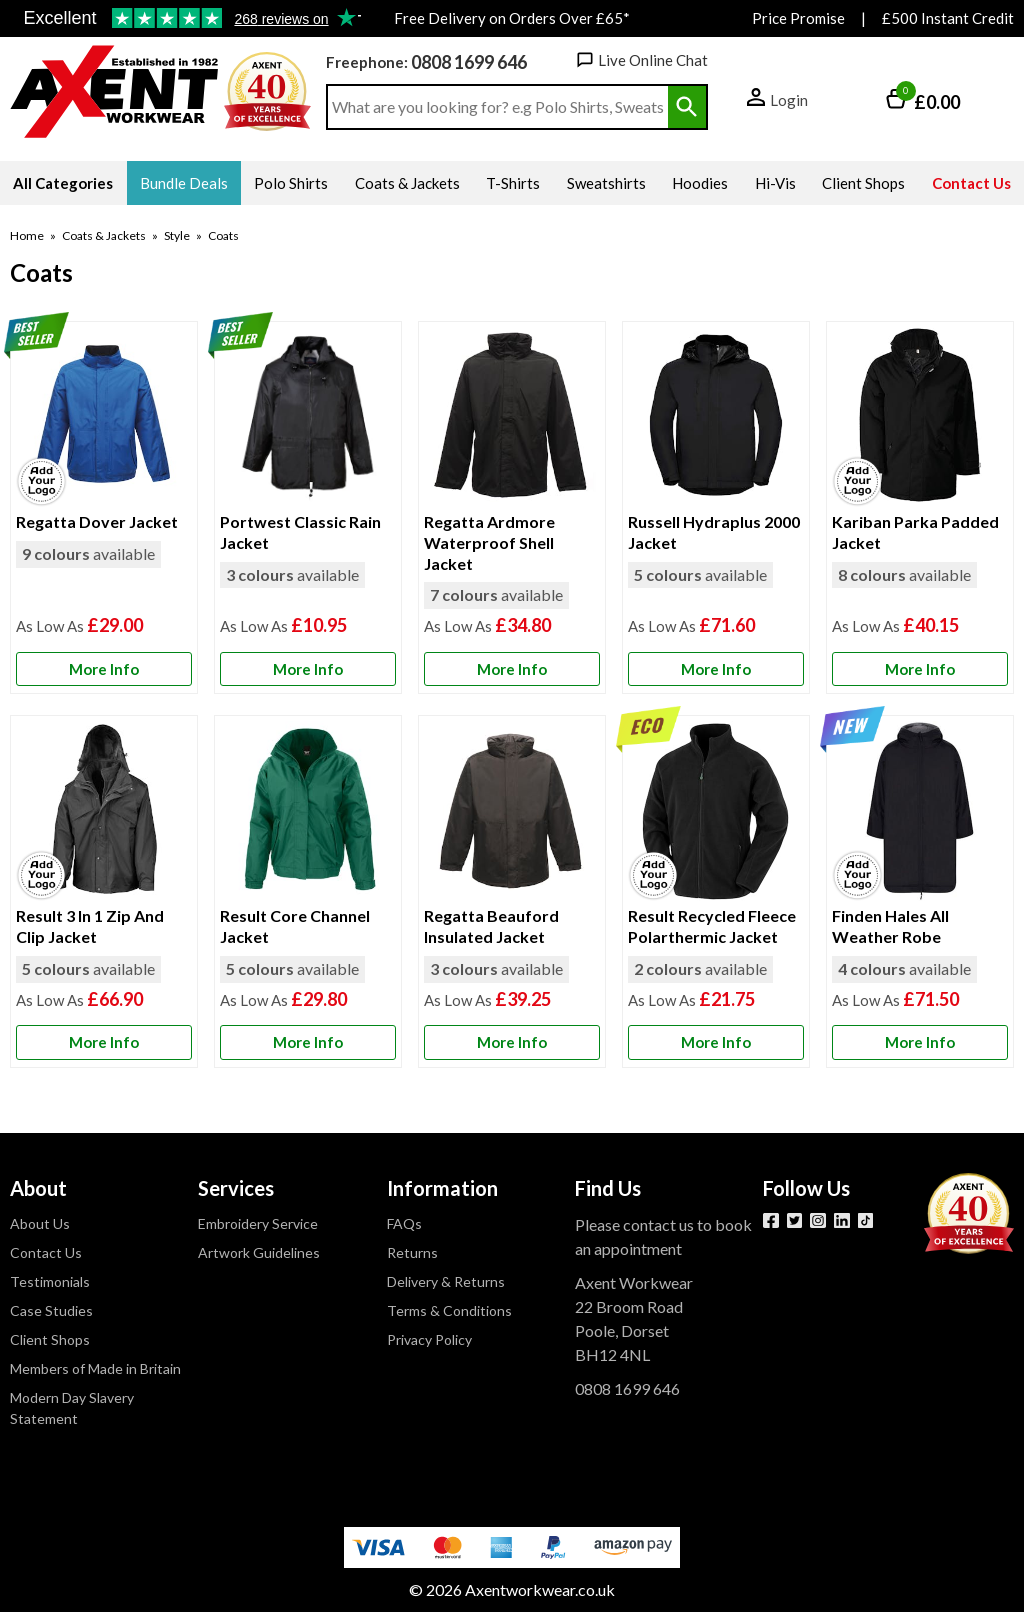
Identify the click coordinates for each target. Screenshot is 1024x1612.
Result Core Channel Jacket (295, 926)
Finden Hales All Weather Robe (890, 926)
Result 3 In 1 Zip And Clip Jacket (90, 926)
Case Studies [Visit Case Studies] (51, 1310)
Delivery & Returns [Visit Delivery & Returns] (446, 1281)
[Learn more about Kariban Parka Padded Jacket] (920, 669)
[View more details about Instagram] (818, 1221)
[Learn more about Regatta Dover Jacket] (104, 669)
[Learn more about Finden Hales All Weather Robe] (920, 1042)
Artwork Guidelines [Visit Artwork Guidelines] (259, 1252)
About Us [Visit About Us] (40, 1223)
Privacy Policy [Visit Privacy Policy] (429, 1339)
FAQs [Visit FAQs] (404, 1223)
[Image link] (866, 1221)
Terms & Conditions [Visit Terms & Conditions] (449, 1310)
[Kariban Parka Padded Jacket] (920, 507)
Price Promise (798, 18)
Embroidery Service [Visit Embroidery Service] (258, 1223)
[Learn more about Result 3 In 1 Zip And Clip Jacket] (104, 1042)
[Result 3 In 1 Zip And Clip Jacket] (104, 891)
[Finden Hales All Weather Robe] (920, 891)
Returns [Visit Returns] (412, 1252)
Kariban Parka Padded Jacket (915, 532)
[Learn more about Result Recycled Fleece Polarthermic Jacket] (716, 1042)
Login (789, 100)
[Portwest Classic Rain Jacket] (308, 507)
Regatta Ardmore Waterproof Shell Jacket (489, 542)
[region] (104, 417)
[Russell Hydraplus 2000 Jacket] (716, 507)
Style (177, 235)
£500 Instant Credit (948, 18)
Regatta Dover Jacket (97, 521)
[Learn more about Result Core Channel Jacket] (308, 1042)
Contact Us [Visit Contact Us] (46, 1252)
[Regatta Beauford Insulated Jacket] (512, 891)
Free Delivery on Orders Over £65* (512, 18)
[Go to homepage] (114, 92)
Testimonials (185, 19)
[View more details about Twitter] (795, 1221)
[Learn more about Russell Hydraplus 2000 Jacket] (716, 669)
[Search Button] (687, 107)
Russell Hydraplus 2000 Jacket (714, 532)
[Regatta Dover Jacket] (104, 507)
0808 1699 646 (469, 62)
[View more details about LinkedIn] (842, 1221)
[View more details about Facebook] (771, 1221)
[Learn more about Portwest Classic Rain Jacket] (308, 669)
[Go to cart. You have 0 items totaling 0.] (923, 101)
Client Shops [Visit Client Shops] (50, 1339)
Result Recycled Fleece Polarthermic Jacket (712, 926)
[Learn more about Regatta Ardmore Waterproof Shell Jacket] (512, 669)
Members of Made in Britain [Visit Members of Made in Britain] (95, 1368)
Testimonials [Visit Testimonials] (50, 1281)
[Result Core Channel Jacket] (308, 891)
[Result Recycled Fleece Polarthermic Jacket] (716, 891)
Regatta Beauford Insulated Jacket (491, 926)
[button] (777, 101)
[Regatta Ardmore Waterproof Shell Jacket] (512, 507)
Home (27, 235)
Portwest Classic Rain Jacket (300, 532)
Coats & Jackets (104, 235)
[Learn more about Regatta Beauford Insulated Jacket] (512, 1042)
